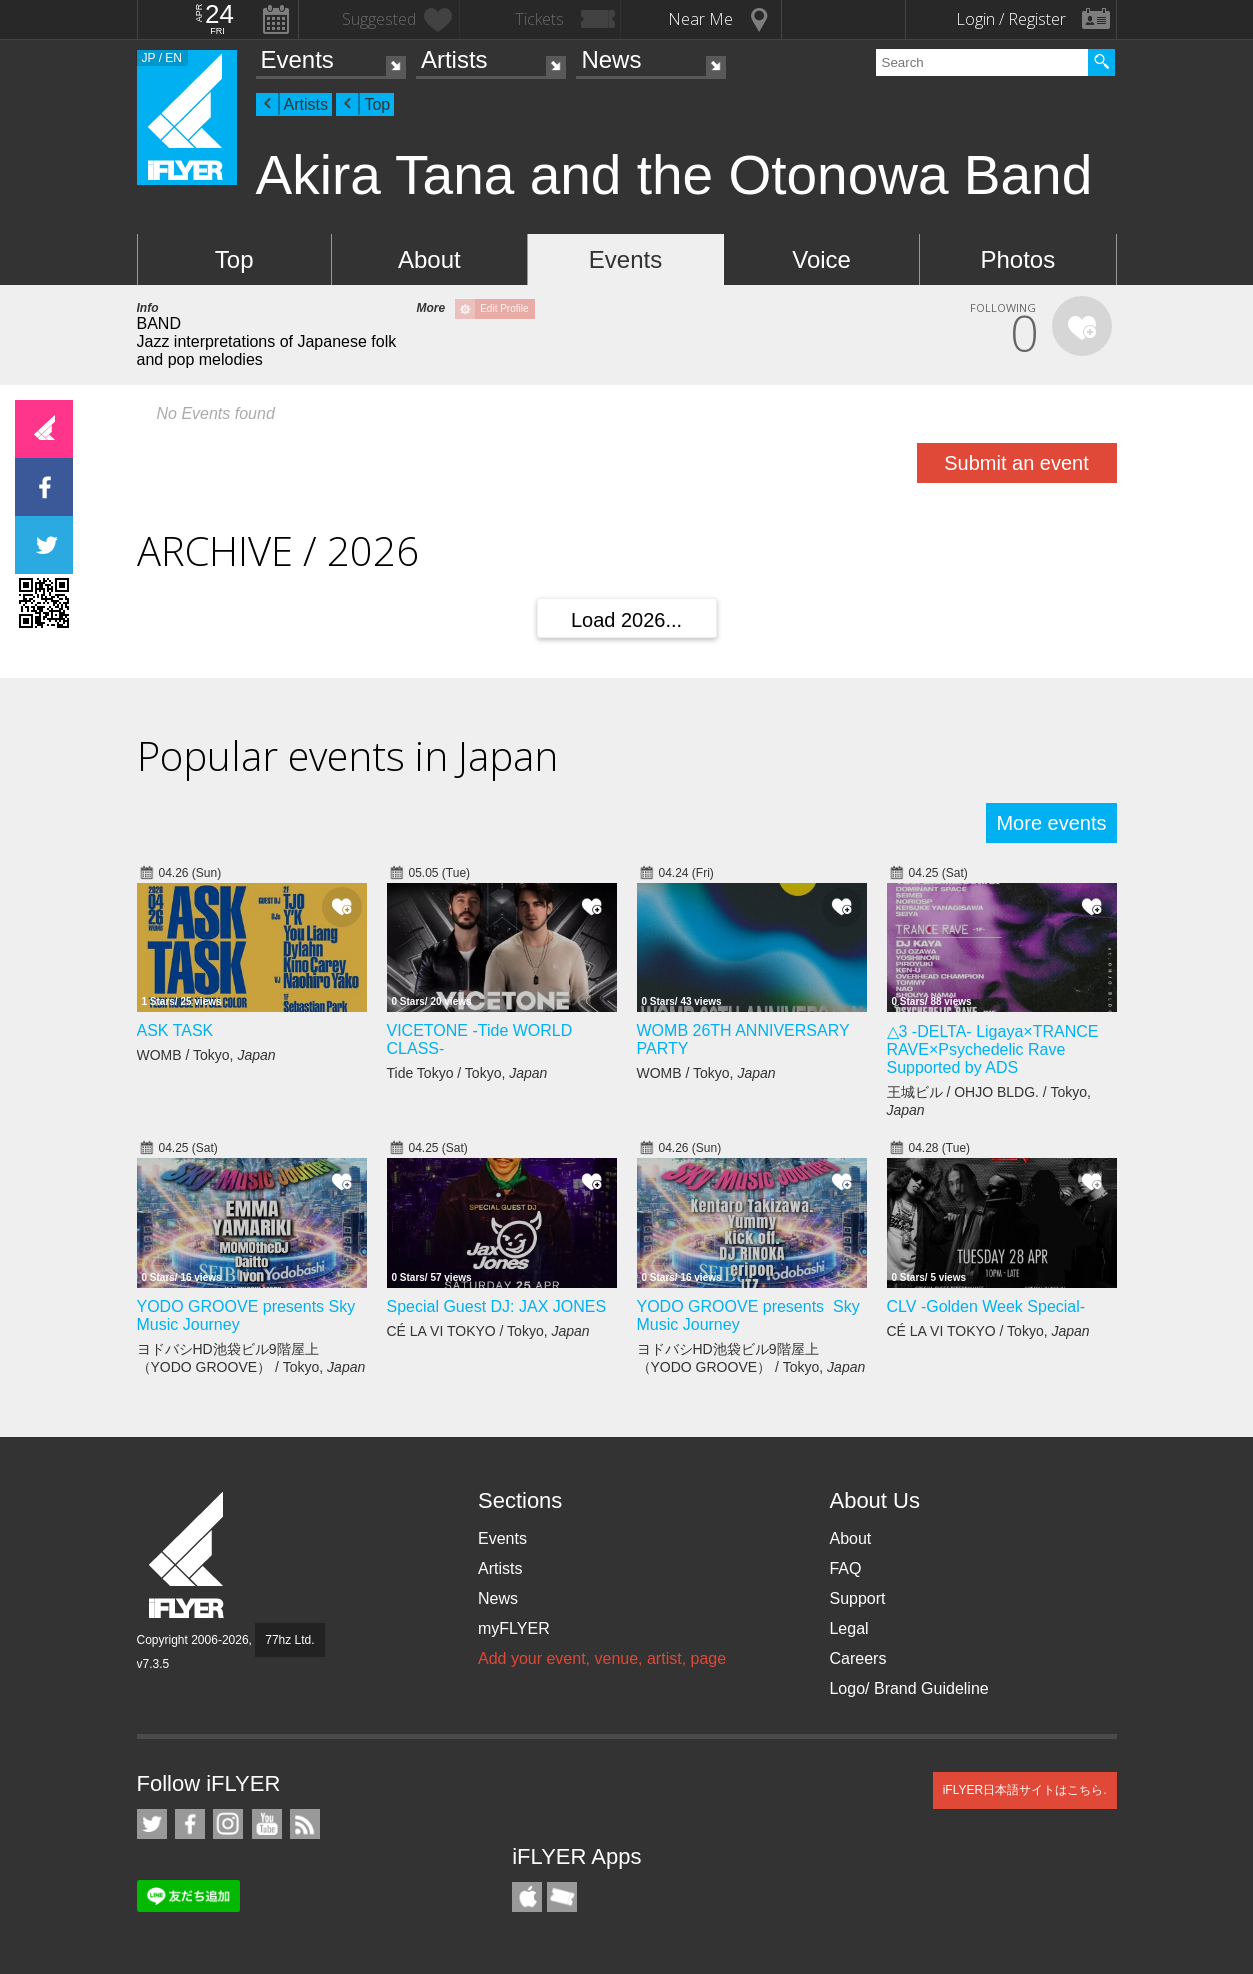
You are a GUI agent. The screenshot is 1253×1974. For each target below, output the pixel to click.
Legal (848, 1628)
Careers (857, 1658)
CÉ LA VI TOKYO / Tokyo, (488, 1331)
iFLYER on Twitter (152, 1824)
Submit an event (1016, 463)
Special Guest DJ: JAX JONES (497, 1306)
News (611, 59)
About (429, 259)
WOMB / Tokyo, (206, 1055)
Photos (1017, 259)
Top (377, 104)
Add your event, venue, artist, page (602, 1658)
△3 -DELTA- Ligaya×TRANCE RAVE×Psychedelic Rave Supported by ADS (993, 1049)
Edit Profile (504, 308)
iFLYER (188, 1555)
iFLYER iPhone (527, 1897)
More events (1051, 823)
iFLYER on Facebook (190, 1824)
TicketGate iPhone (562, 1897)
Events (297, 59)
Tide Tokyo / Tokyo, (467, 1073)
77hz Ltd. (289, 1640)
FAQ (845, 1568)
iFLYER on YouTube (267, 1824)
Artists (454, 59)
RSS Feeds (305, 1824)
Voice (821, 259)
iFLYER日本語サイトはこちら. (1025, 1790)
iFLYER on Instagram (228, 1824)
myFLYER (514, 1628)
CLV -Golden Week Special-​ (986, 1306)
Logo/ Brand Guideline (908, 1688)
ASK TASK (175, 1030)
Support (857, 1598)
